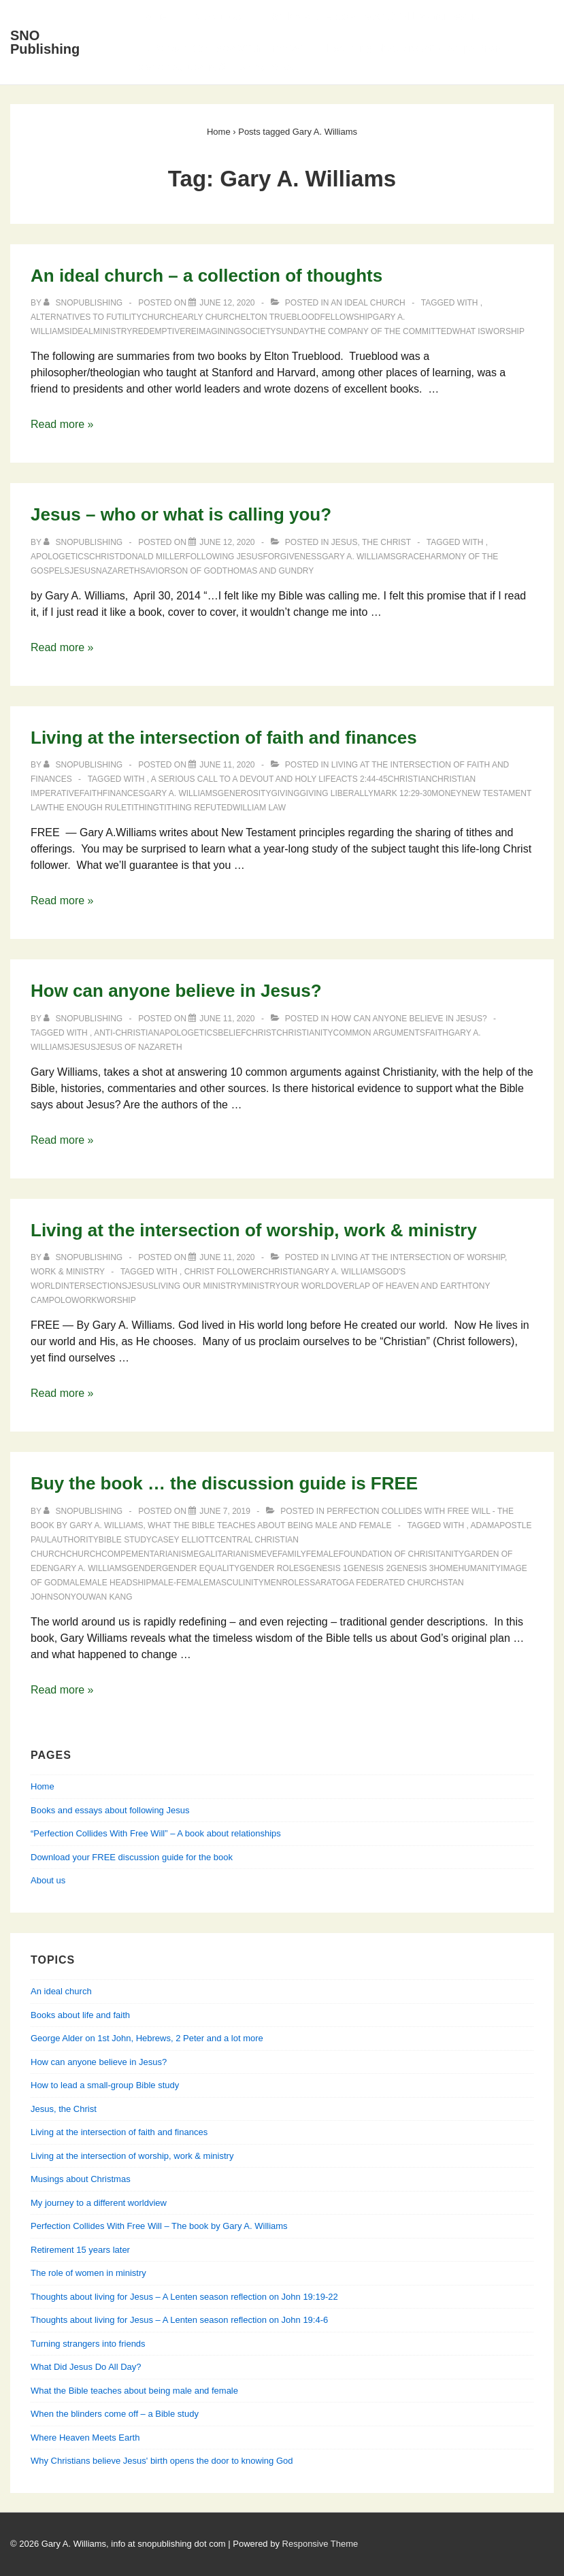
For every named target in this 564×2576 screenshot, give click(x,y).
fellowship (346, 317)
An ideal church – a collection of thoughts (206, 275)
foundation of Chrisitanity (401, 1554)
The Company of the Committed (381, 331)
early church (209, 317)
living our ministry (198, 1286)
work (84, 1300)
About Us (217, 16)
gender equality (200, 1568)
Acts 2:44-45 (362, 779)
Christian (410, 779)
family (292, 1554)
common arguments (379, 1033)
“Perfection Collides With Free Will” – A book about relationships (156, 1833)
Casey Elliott (183, 1540)
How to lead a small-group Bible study (105, 2085)
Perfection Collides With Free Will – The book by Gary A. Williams (159, 2226)
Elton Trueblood (280, 317)
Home (152, 16)
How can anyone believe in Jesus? (176, 990)
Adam (483, 1525)
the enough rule (87, 807)
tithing (143, 807)
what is (469, 331)
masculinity (236, 1582)
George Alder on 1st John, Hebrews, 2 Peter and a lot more (147, 2038)
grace (410, 556)
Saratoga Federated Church (376, 1582)
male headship (118, 1582)
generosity (244, 793)
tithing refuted (196, 807)
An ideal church (368, 303)
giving (285, 793)
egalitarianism (227, 1554)
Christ (104, 556)
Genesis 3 (412, 1568)
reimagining (212, 331)
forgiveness (292, 556)
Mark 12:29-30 (402, 793)
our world (306, 1286)
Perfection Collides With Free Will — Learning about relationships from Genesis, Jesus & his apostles (320, 58)
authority (74, 1540)
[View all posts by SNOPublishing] (84, 303)
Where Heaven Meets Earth (85, 2437)
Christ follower (223, 1271)
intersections (94, 1286)
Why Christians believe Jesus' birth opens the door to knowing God (162, 2461)
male (74, 1582)
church (159, 317)
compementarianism (147, 1554)
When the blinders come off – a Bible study (115, 2414)
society (258, 331)
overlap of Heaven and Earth (399, 1286)
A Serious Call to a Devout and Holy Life (243, 779)
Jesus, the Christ (371, 542)
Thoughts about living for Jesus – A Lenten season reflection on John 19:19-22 (184, 2297)
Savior (155, 571)
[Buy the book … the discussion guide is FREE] (224, 1511)
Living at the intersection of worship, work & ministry (254, 1230)
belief (232, 1033)
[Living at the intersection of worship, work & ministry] (226, 1257)
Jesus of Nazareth (139, 1047)
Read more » (62, 424)
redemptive (158, 331)
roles (296, 1582)
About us (48, 1880)
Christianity (304, 1033)
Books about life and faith (80, 2015)
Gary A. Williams (358, 556)
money (446, 793)
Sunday (293, 331)
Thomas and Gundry (268, 571)
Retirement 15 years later (80, 2250)
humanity (479, 1568)
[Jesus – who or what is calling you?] (226, 542)
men (273, 1582)
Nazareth (118, 571)
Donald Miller (153, 556)
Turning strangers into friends (88, 2344)
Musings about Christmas (81, 2179)
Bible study (125, 1540)
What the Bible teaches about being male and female (269, 1525)
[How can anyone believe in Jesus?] (226, 1018)
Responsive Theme (320, 2544)
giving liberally (336, 793)
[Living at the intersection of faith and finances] (226, 765)
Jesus (82, 571)
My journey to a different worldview (99, 2203)
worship (505, 331)
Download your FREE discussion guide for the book (132, 1857)
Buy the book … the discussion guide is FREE (224, 1483)
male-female (180, 1582)
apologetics (60, 556)
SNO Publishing (45, 42)
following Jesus (224, 556)
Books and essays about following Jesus (373, 16)
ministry (112, 331)
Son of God (196, 571)
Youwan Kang (102, 1597)
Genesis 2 (369, 1568)
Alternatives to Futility (86, 317)
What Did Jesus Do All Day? (86, 2367)
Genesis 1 (325, 1568)
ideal (81, 331)
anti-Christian (126, 1033)
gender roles (271, 1568)
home (445, 1568)
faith (91, 793)
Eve (269, 1554)
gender (144, 1568)
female (322, 1554)
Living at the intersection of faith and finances (224, 737)
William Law (259, 807)
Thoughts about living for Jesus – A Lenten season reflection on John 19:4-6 (179, 2320)
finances (123, 793)
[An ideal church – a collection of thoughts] (226, 303)
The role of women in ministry (88, 2273)
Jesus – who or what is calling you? (181, 514)
